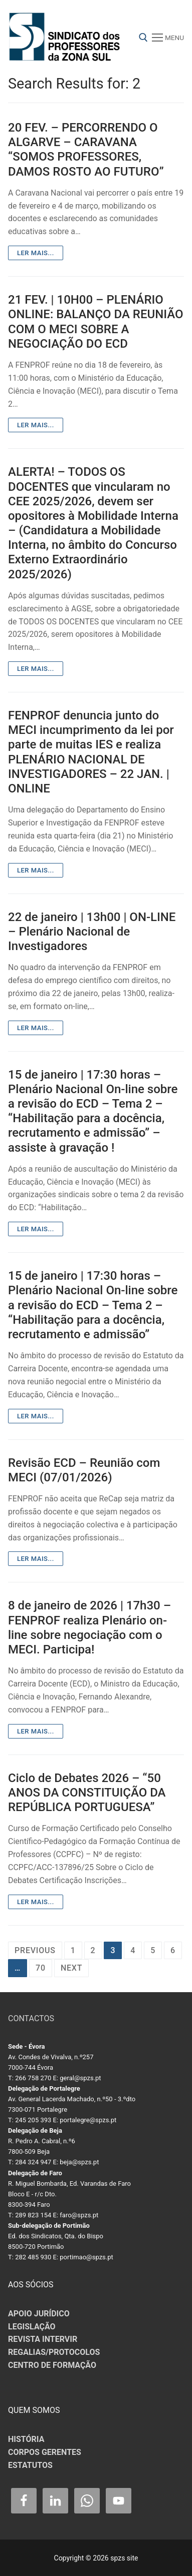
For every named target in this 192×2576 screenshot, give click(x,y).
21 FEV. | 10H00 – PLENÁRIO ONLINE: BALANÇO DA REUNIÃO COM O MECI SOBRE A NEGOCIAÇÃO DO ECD (95, 322)
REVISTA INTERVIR (42, 2339)
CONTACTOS (31, 2018)
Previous (35, 1950)
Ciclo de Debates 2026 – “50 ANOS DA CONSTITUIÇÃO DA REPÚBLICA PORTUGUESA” (87, 1792)
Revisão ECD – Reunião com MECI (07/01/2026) (84, 1470)
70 (41, 1968)
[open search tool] (143, 37)
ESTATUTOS (30, 2465)
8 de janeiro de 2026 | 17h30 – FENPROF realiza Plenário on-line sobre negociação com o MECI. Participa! (89, 1627)
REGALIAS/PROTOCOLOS (54, 2352)
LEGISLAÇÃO (32, 2326)
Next (71, 1968)
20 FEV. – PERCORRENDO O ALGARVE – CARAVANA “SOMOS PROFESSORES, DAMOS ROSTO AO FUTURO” (86, 150)
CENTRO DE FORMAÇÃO (52, 2365)
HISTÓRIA (26, 2439)
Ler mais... (35, 253)
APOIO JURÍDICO (39, 2313)
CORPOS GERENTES (44, 2452)
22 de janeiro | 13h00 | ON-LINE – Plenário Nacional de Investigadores (91, 931)
